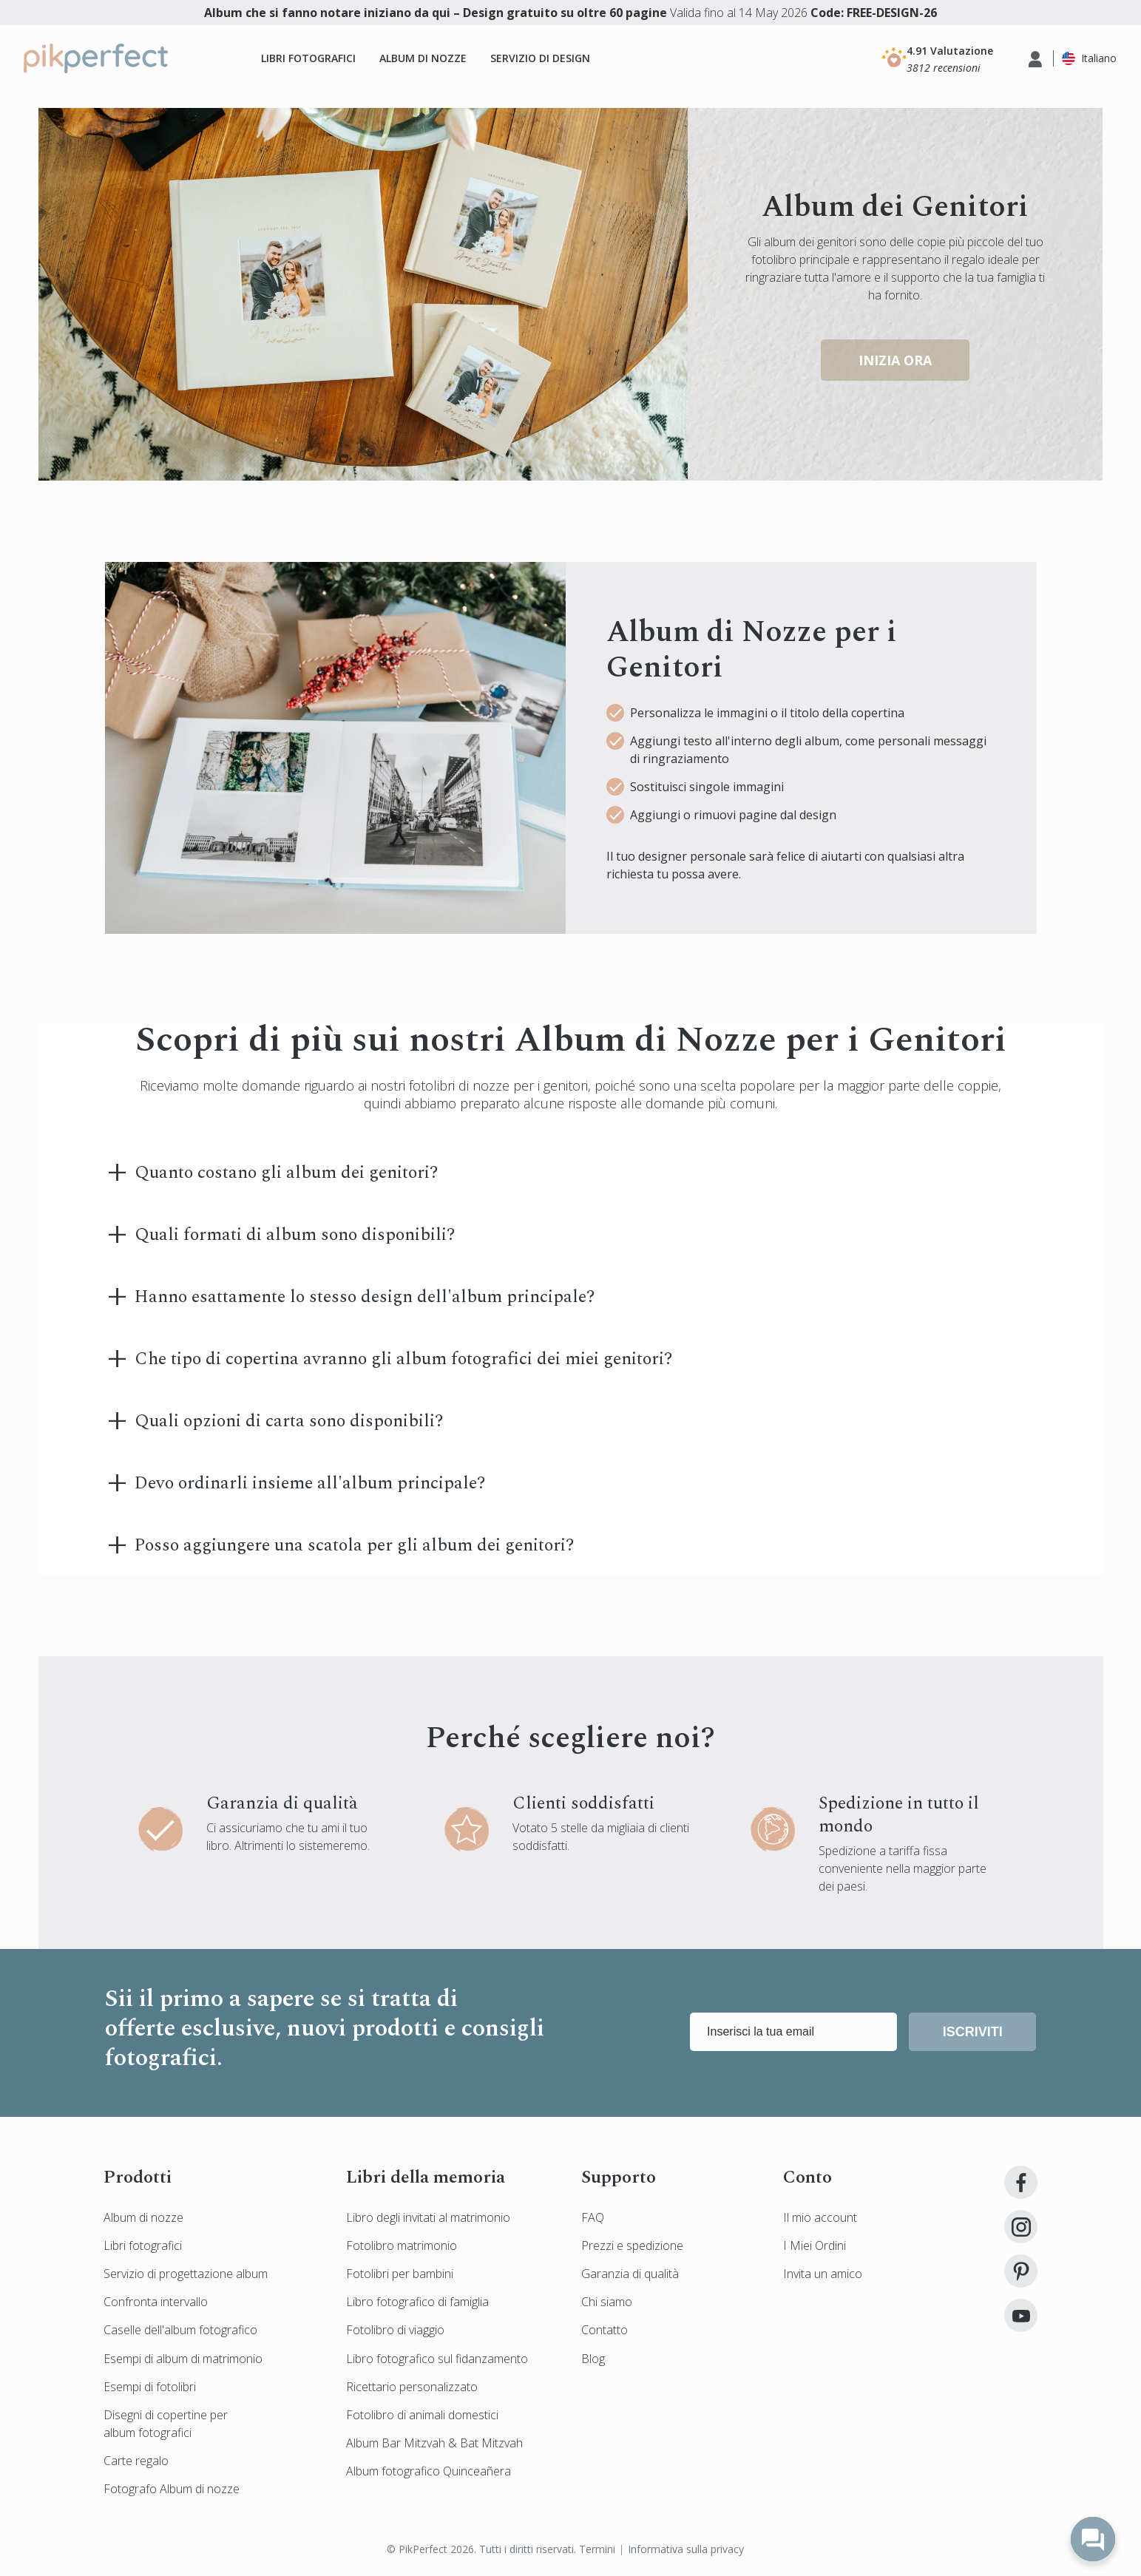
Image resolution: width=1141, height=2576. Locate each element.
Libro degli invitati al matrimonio (428, 2217)
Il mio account (820, 2217)
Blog (593, 2358)
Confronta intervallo (156, 2302)
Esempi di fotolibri (150, 2387)
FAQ (592, 2217)
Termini (597, 2549)
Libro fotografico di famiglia (417, 2302)
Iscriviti (973, 2031)
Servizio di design (540, 58)
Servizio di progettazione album (186, 2273)
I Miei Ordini (814, 2245)
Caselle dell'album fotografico (180, 2330)
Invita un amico (822, 2273)
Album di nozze (423, 58)
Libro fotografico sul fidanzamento (437, 2358)
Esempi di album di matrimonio (183, 2358)
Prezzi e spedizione (632, 2245)
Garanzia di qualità (630, 2273)
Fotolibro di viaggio (395, 2330)
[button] (937, 58)
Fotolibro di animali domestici (422, 2415)
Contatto (604, 2330)
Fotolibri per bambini (399, 2273)
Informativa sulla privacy (686, 2549)
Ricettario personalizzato (412, 2387)
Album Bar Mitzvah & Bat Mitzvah (434, 2443)
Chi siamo (606, 2302)
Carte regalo (136, 2461)
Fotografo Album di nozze (172, 2489)
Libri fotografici (308, 58)
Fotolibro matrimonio (401, 2245)
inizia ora (895, 360)
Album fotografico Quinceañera (428, 2471)
